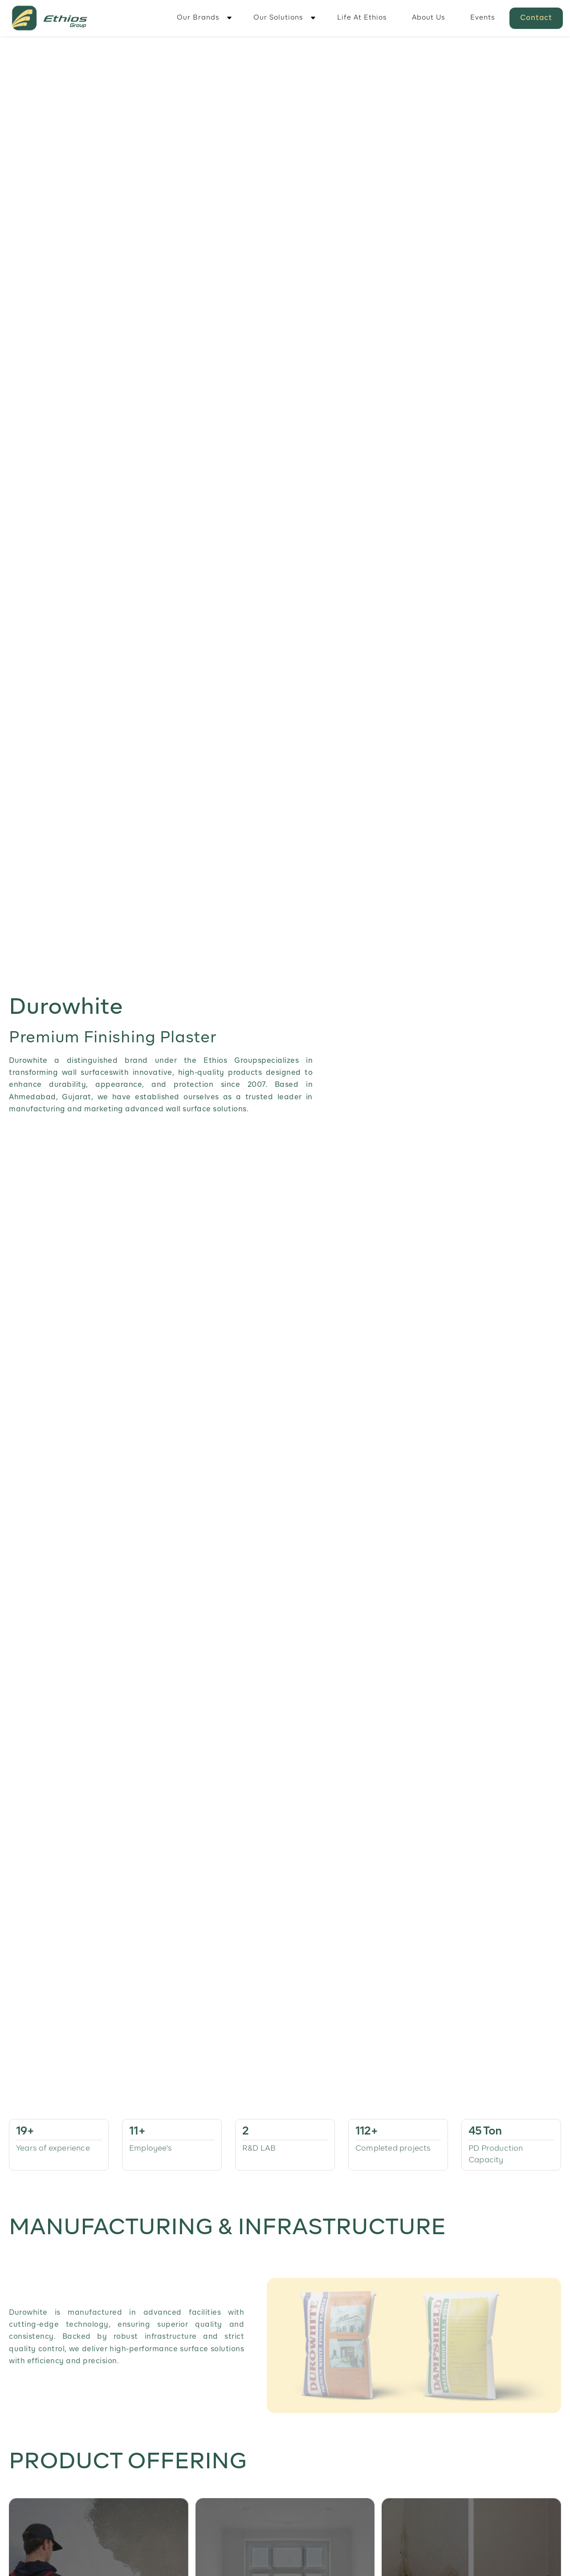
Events (482, 18)
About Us (428, 18)
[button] (202, 18)
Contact (536, 18)
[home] (49, 18)
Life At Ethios (362, 18)
